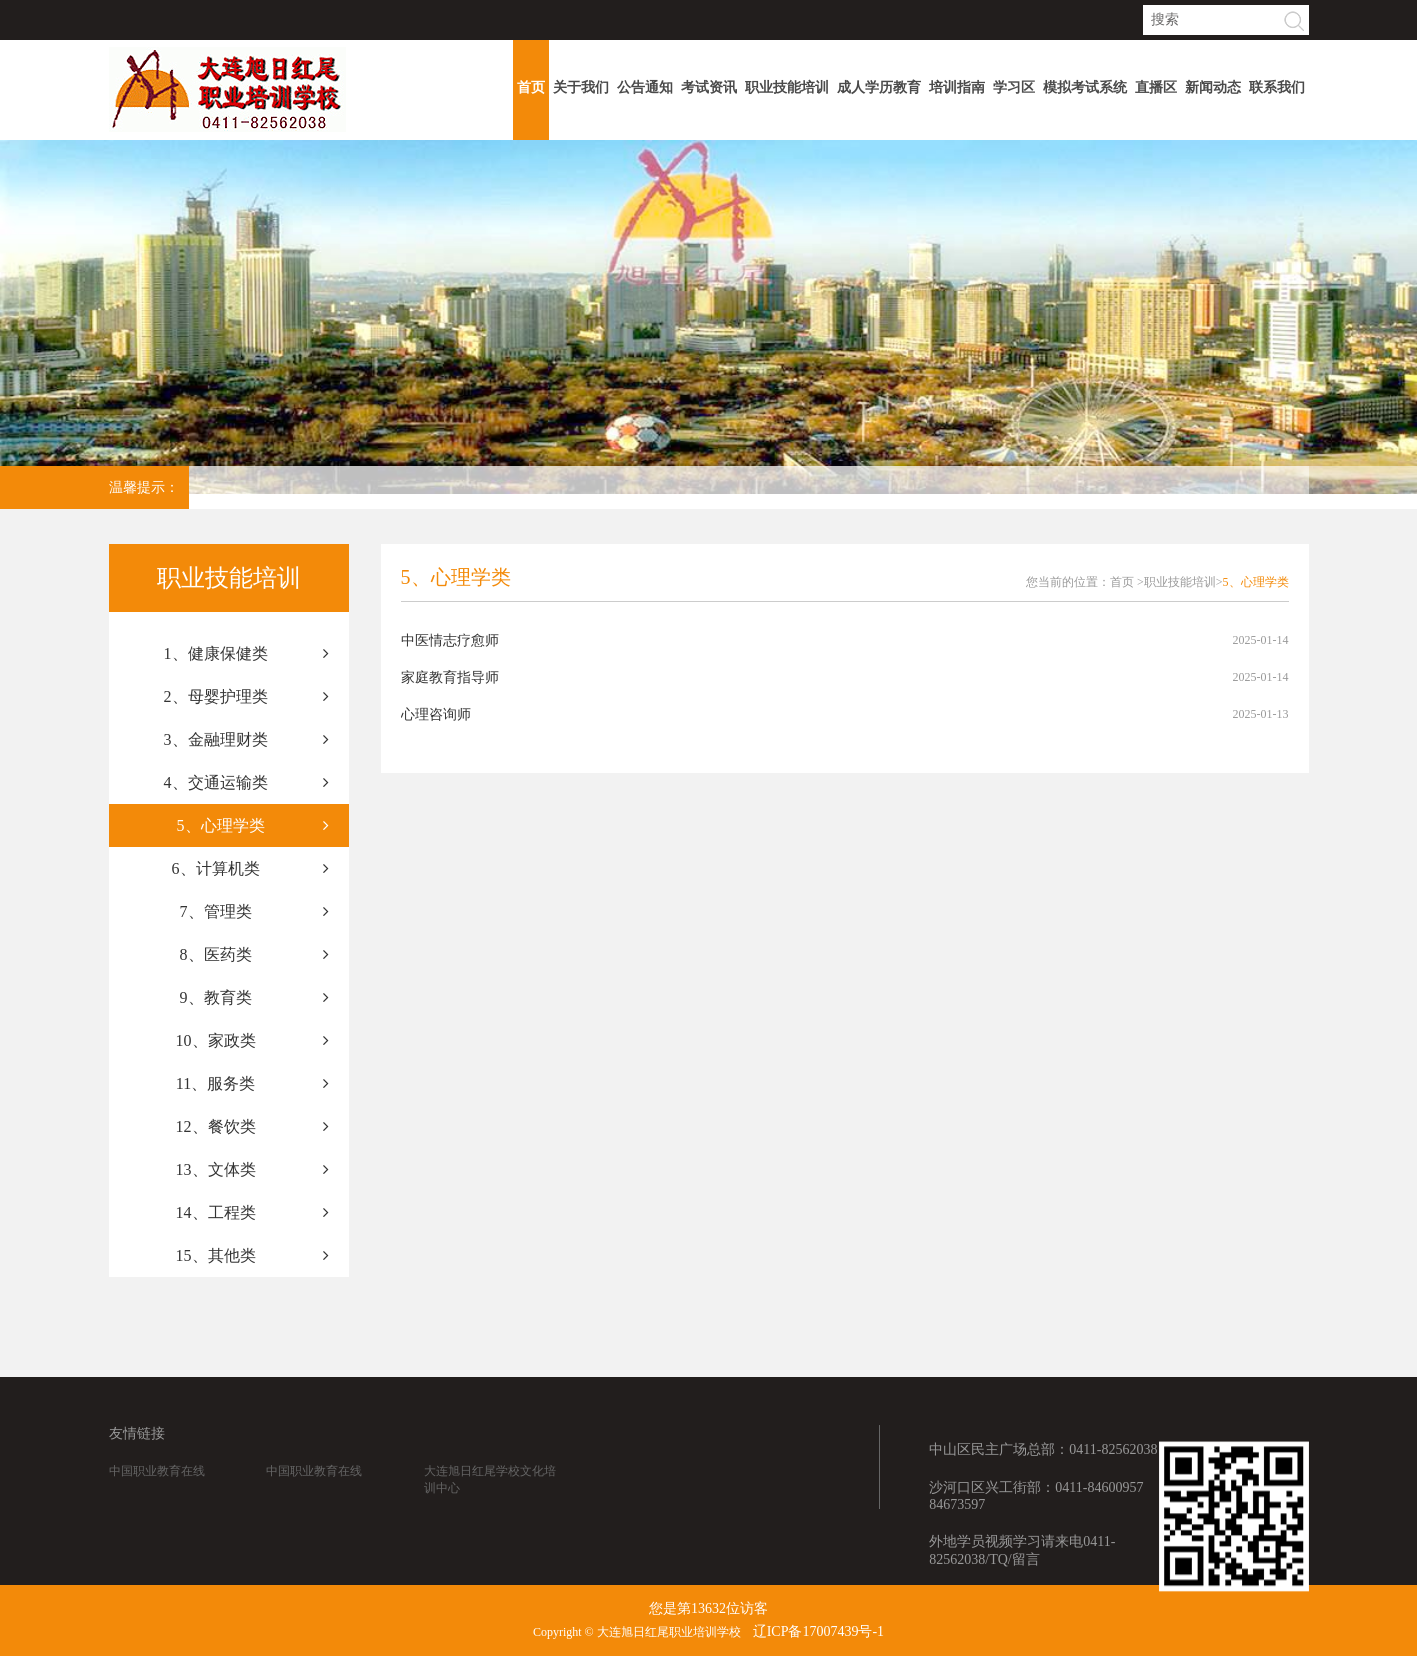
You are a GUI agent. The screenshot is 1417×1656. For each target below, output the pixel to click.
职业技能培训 (787, 87)
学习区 (1014, 87)
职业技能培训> (1183, 582)
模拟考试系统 (1085, 87)
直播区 (1156, 87)
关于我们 (581, 87)
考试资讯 (709, 87)
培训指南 (957, 87)
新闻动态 (1213, 87)
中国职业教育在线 (157, 1491)
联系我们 (1277, 87)
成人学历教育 (879, 87)
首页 (531, 87)
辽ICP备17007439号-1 (818, 1631)
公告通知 (645, 87)
